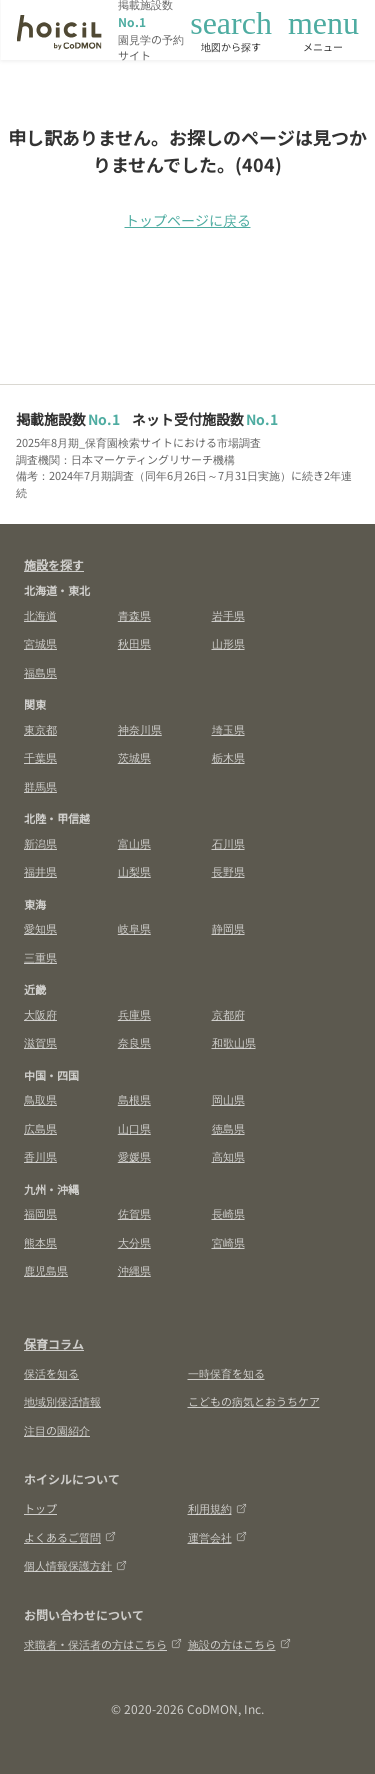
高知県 (228, 1156)
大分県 (134, 1242)
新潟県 (40, 843)
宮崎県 (228, 1242)
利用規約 (217, 1508)
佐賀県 (134, 1213)
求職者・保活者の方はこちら (103, 1644)
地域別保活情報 (62, 1401)
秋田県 (134, 643)
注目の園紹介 (57, 1430)
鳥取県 (40, 1099)
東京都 (40, 729)
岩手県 (228, 615)
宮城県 (40, 643)
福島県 (40, 672)
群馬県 (40, 786)
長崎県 (228, 1213)
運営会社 (217, 1537)
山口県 (134, 1128)
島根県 (134, 1099)
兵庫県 (134, 1014)
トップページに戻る (188, 220)
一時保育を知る (226, 1373)
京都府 (228, 1014)
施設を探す (54, 564)
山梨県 (134, 871)
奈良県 (134, 1042)
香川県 (40, 1156)
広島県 (40, 1128)
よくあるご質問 (70, 1537)
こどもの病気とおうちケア (254, 1401)
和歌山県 (234, 1042)
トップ (40, 1508)
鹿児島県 (46, 1270)
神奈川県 (140, 729)
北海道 (40, 615)
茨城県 (134, 757)
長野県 (228, 871)
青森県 (134, 615)
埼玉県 (228, 729)
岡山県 (228, 1099)
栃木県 (228, 757)
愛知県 (40, 928)
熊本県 (40, 1242)
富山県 (134, 843)
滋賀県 (40, 1042)
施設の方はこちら (239, 1644)
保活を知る (51, 1373)
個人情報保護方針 (75, 1565)
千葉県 (40, 757)
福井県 (40, 871)
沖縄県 (134, 1270)
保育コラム (54, 1343)
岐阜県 (134, 928)
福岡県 (40, 1213)
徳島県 (228, 1128)
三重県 (40, 957)
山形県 (228, 643)
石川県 (228, 843)
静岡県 (228, 928)
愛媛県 (134, 1156)
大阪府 (40, 1014)
